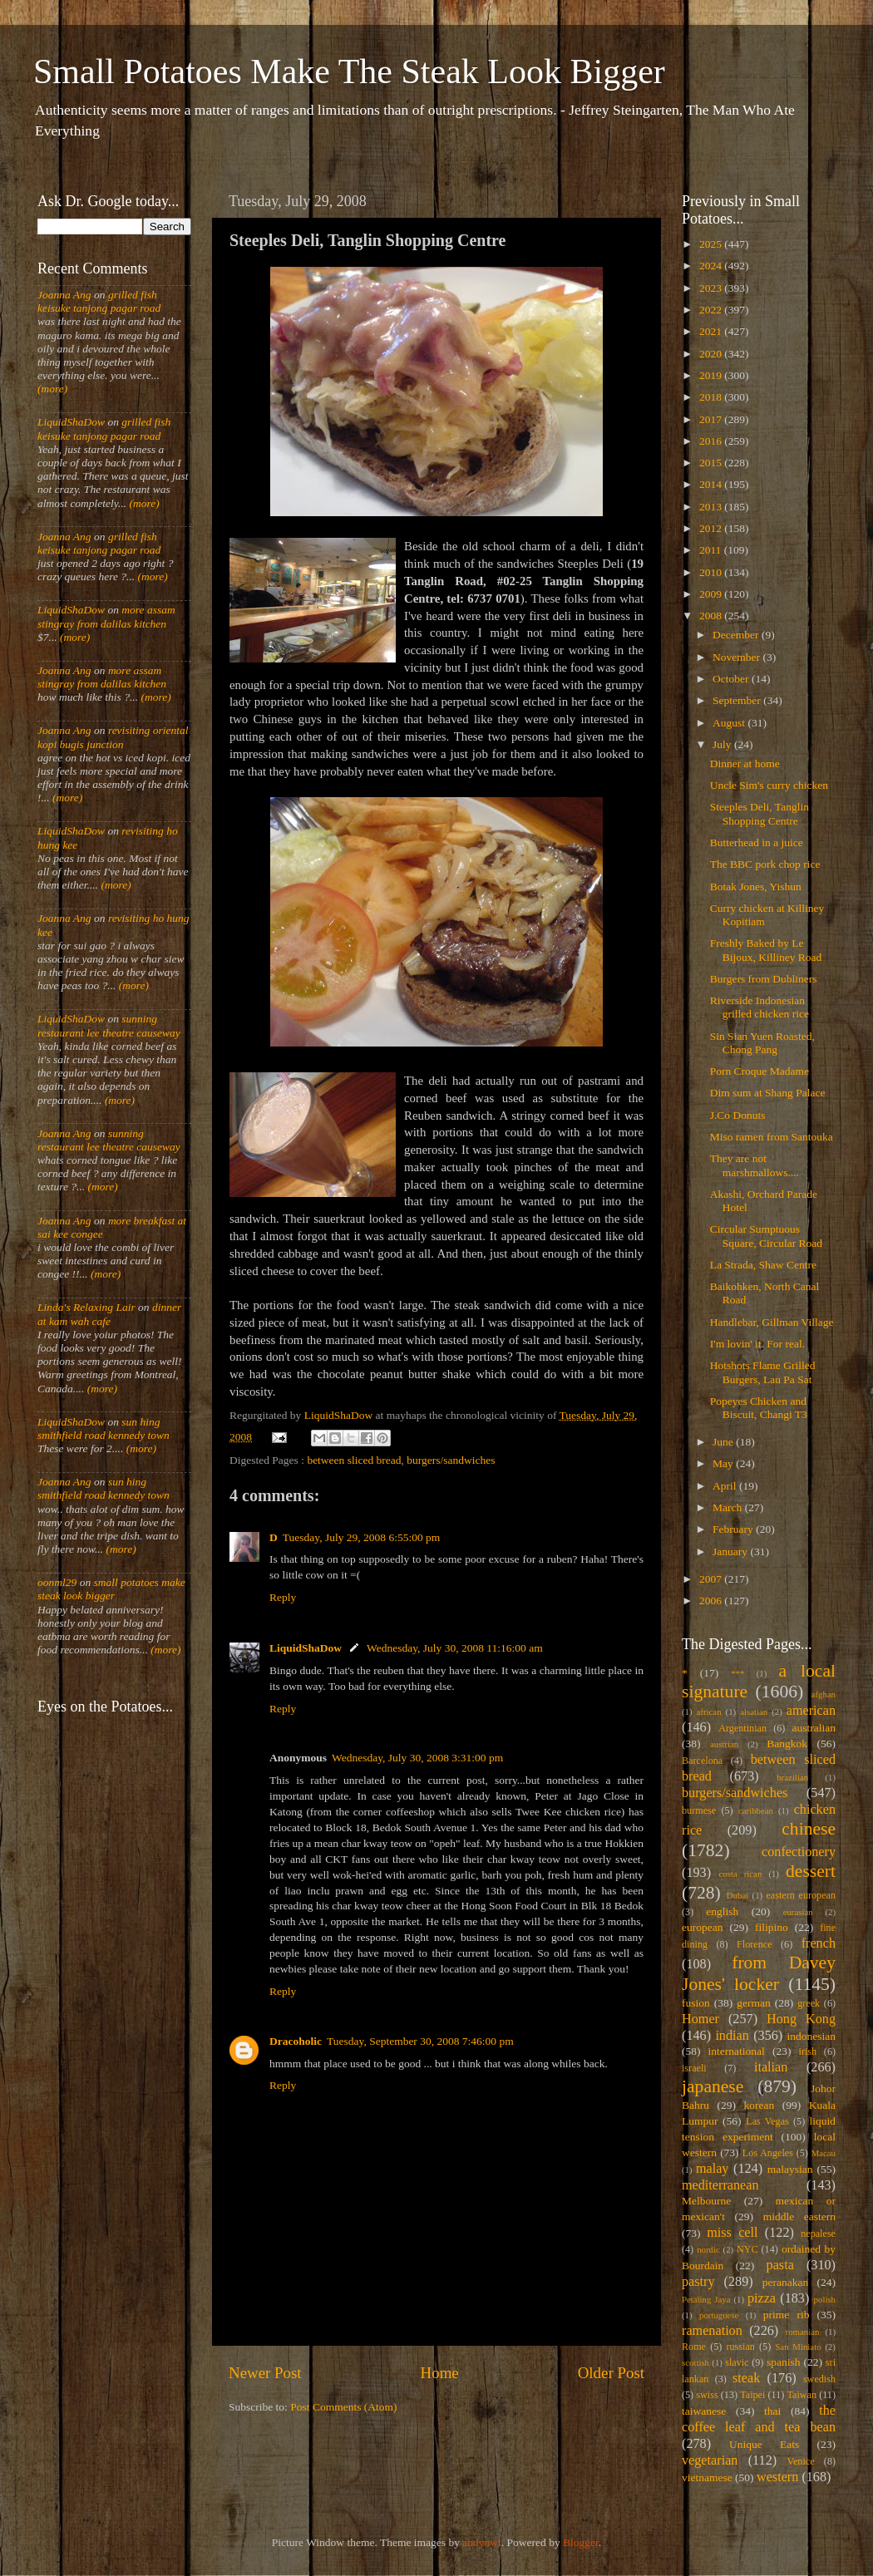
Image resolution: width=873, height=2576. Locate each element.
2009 (711, 594)
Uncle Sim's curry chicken (769, 785)
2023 (711, 288)
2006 (711, 1600)
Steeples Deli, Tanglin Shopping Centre (759, 813)
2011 (711, 550)
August (730, 723)
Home (440, 2372)
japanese (712, 2086)
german (753, 2003)
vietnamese (707, 2477)
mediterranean (720, 2185)
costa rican (740, 1874)
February (734, 1529)
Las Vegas (767, 2121)
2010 (711, 572)
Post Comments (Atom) (343, 2407)
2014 (711, 484)
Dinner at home (745, 763)
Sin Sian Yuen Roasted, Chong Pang (762, 1043)
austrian (724, 1744)
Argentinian (742, 1728)
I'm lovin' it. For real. (757, 1343)
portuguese (718, 2315)
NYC (747, 2249)
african (709, 1712)
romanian (803, 2332)
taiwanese (704, 2411)
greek (808, 2003)
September (738, 700)
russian (740, 2346)
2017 (711, 419)
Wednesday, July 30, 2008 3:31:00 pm (417, 1757)
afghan (823, 1694)
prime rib (786, 2314)
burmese (699, 1810)
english (722, 1911)
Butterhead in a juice (756, 842)
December (737, 634)
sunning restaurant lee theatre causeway (108, 1025)
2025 (711, 244)
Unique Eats (764, 2444)
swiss (707, 2395)
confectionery (799, 1852)
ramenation (712, 2330)
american (811, 1710)
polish (825, 2299)
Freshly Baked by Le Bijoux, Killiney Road (766, 950)
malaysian (790, 2169)
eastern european (801, 1895)
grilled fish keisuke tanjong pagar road (98, 301)
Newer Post (265, 2372)
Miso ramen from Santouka (771, 1136)
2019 (711, 375)
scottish (695, 2362)
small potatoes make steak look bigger (111, 1589)
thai (772, 2411)
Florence (754, 1944)
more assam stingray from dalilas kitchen (106, 616)
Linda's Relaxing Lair (86, 1307)
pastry (698, 2281)
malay (712, 2168)
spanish (784, 2362)
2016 (711, 441)
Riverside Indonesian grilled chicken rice (759, 1007)
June (724, 1442)
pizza (761, 2298)
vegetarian (709, 2460)
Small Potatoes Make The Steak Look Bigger (349, 71)
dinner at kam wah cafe (109, 1314)
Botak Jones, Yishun (755, 886)
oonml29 (56, 1582)
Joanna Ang (64, 294)
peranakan (785, 2282)
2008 (711, 615)
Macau (823, 2153)
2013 (711, 506)
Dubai (737, 1895)
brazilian (792, 1777)
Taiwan (801, 2395)
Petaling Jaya (706, 2299)
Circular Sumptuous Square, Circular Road (766, 1236)
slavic (736, 2362)
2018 (711, 397)
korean (759, 2105)
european (702, 1927)
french (818, 1943)
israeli (694, 2068)
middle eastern (799, 2216)
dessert (811, 1871)
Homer (700, 2019)
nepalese (818, 2233)
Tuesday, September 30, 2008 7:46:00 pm (420, 2041)
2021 (711, 331)
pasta (780, 2265)
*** (737, 1673)
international (736, 2051)
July (723, 744)
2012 (711, 528)
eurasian (798, 1912)
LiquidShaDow (305, 1648)
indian (731, 2035)
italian (770, 2067)
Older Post (611, 2372)
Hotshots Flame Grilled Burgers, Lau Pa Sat (763, 1372)
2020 (711, 353)
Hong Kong (801, 2019)
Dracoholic (295, 2041)
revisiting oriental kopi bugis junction (113, 737)
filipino (771, 1927)
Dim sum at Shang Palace (768, 1092)
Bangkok (787, 1743)
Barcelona (702, 1760)
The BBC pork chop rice (765, 864)
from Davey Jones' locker (759, 1973)
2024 (711, 265)
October (732, 678)
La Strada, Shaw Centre (763, 1264)
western (777, 2477)
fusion (696, 2003)
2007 (711, 1579)
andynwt (481, 2542)
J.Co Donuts (738, 1115)
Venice (801, 2461)
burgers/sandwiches (451, 1460)
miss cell (732, 2232)
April (726, 1486)
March (729, 1507)
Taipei (752, 2395)
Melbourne (706, 2200)
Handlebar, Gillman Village (772, 1322)
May (724, 1463)
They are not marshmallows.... (754, 1165)
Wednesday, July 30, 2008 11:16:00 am (455, 1648)
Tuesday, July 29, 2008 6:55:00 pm (362, 1537)
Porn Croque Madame (759, 1071)
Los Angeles (767, 2153)
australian (814, 1727)
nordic (708, 2249)
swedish (819, 2379)
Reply (282, 1597)
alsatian (753, 1712)
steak (746, 2378)
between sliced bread (354, 1460)
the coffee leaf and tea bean (759, 2419)
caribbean (755, 1810)
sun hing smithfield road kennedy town (103, 1428)
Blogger (581, 2542)
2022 (711, 309)
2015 (711, 462)
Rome (694, 2346)
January (731, 1551)
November (737, 657)
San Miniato (798, 2347)
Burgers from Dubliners (763, 979)
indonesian (811, 2036)
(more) (52, 388)
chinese (809, 1829)
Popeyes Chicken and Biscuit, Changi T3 (758, 1408)
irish (808, 2051)
